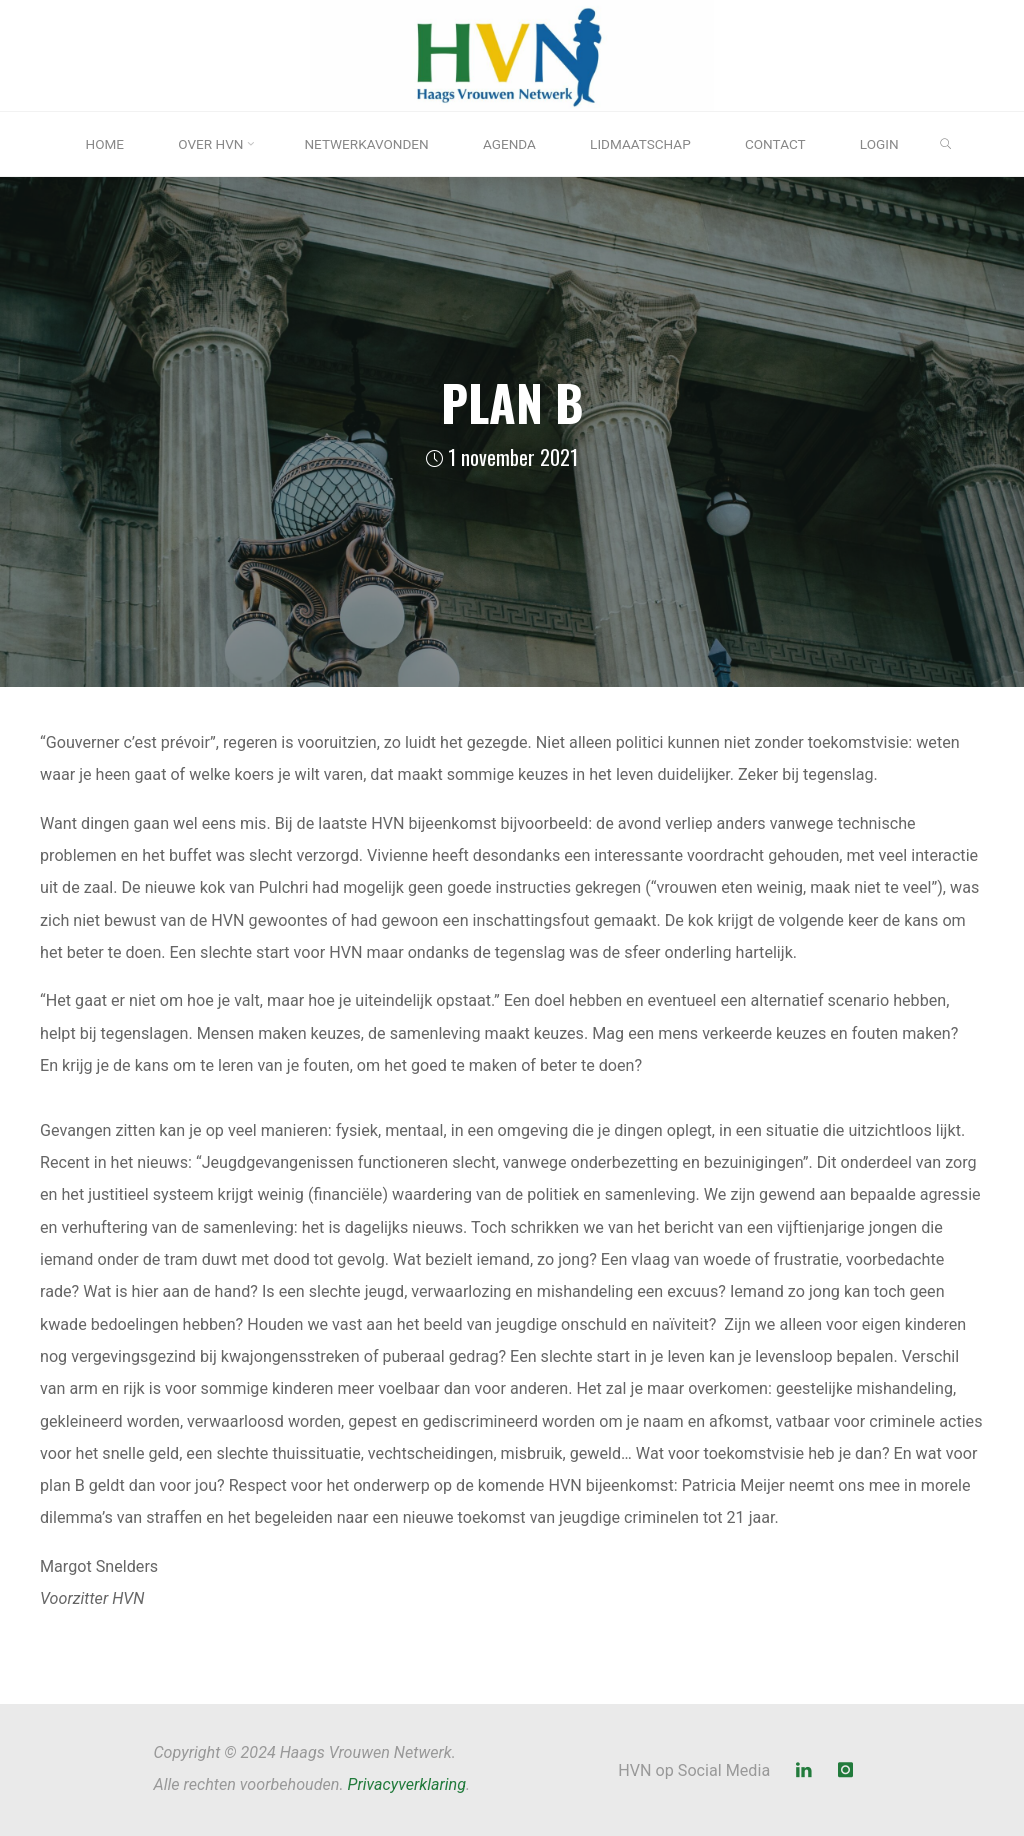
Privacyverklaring (407, 1784)
